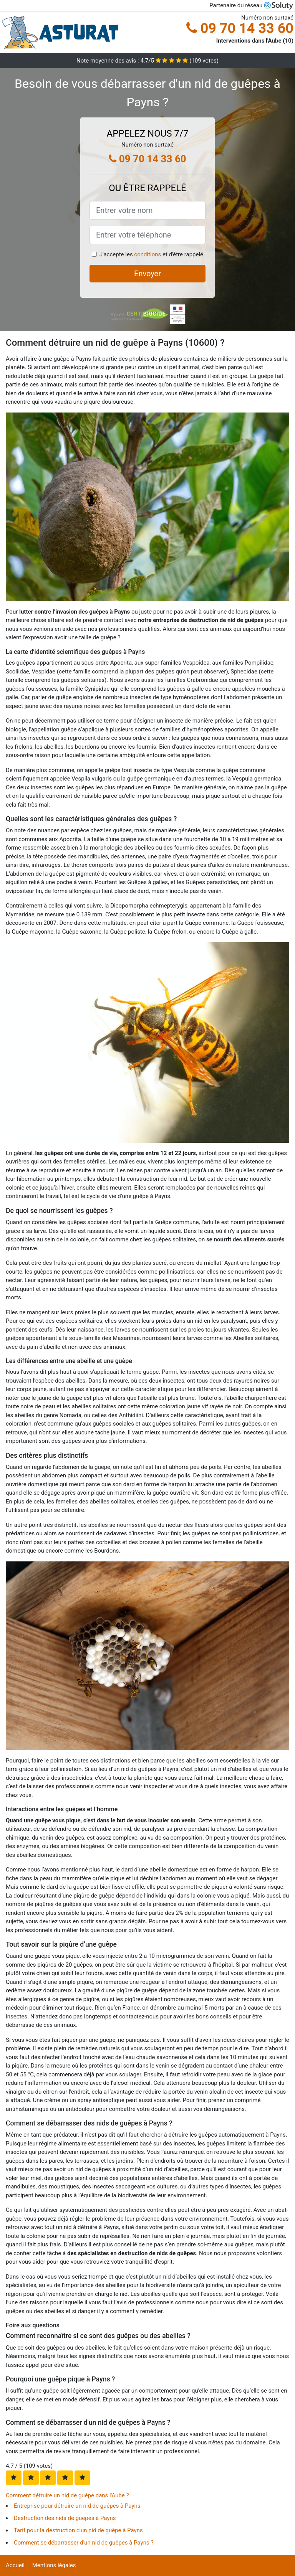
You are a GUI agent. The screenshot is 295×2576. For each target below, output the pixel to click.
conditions (147, 254)
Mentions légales (54, 2565)
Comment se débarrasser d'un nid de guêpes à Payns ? (84, 2542)
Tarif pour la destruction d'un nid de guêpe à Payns (78, 2530)
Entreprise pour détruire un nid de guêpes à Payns (77, 2505)
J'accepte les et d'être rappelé (151, 254)
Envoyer (147, 273)
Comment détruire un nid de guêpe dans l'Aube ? (67, 2495)
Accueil (15, 2565)
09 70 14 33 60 (239, 28)
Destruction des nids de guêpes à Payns (65, 2518)
